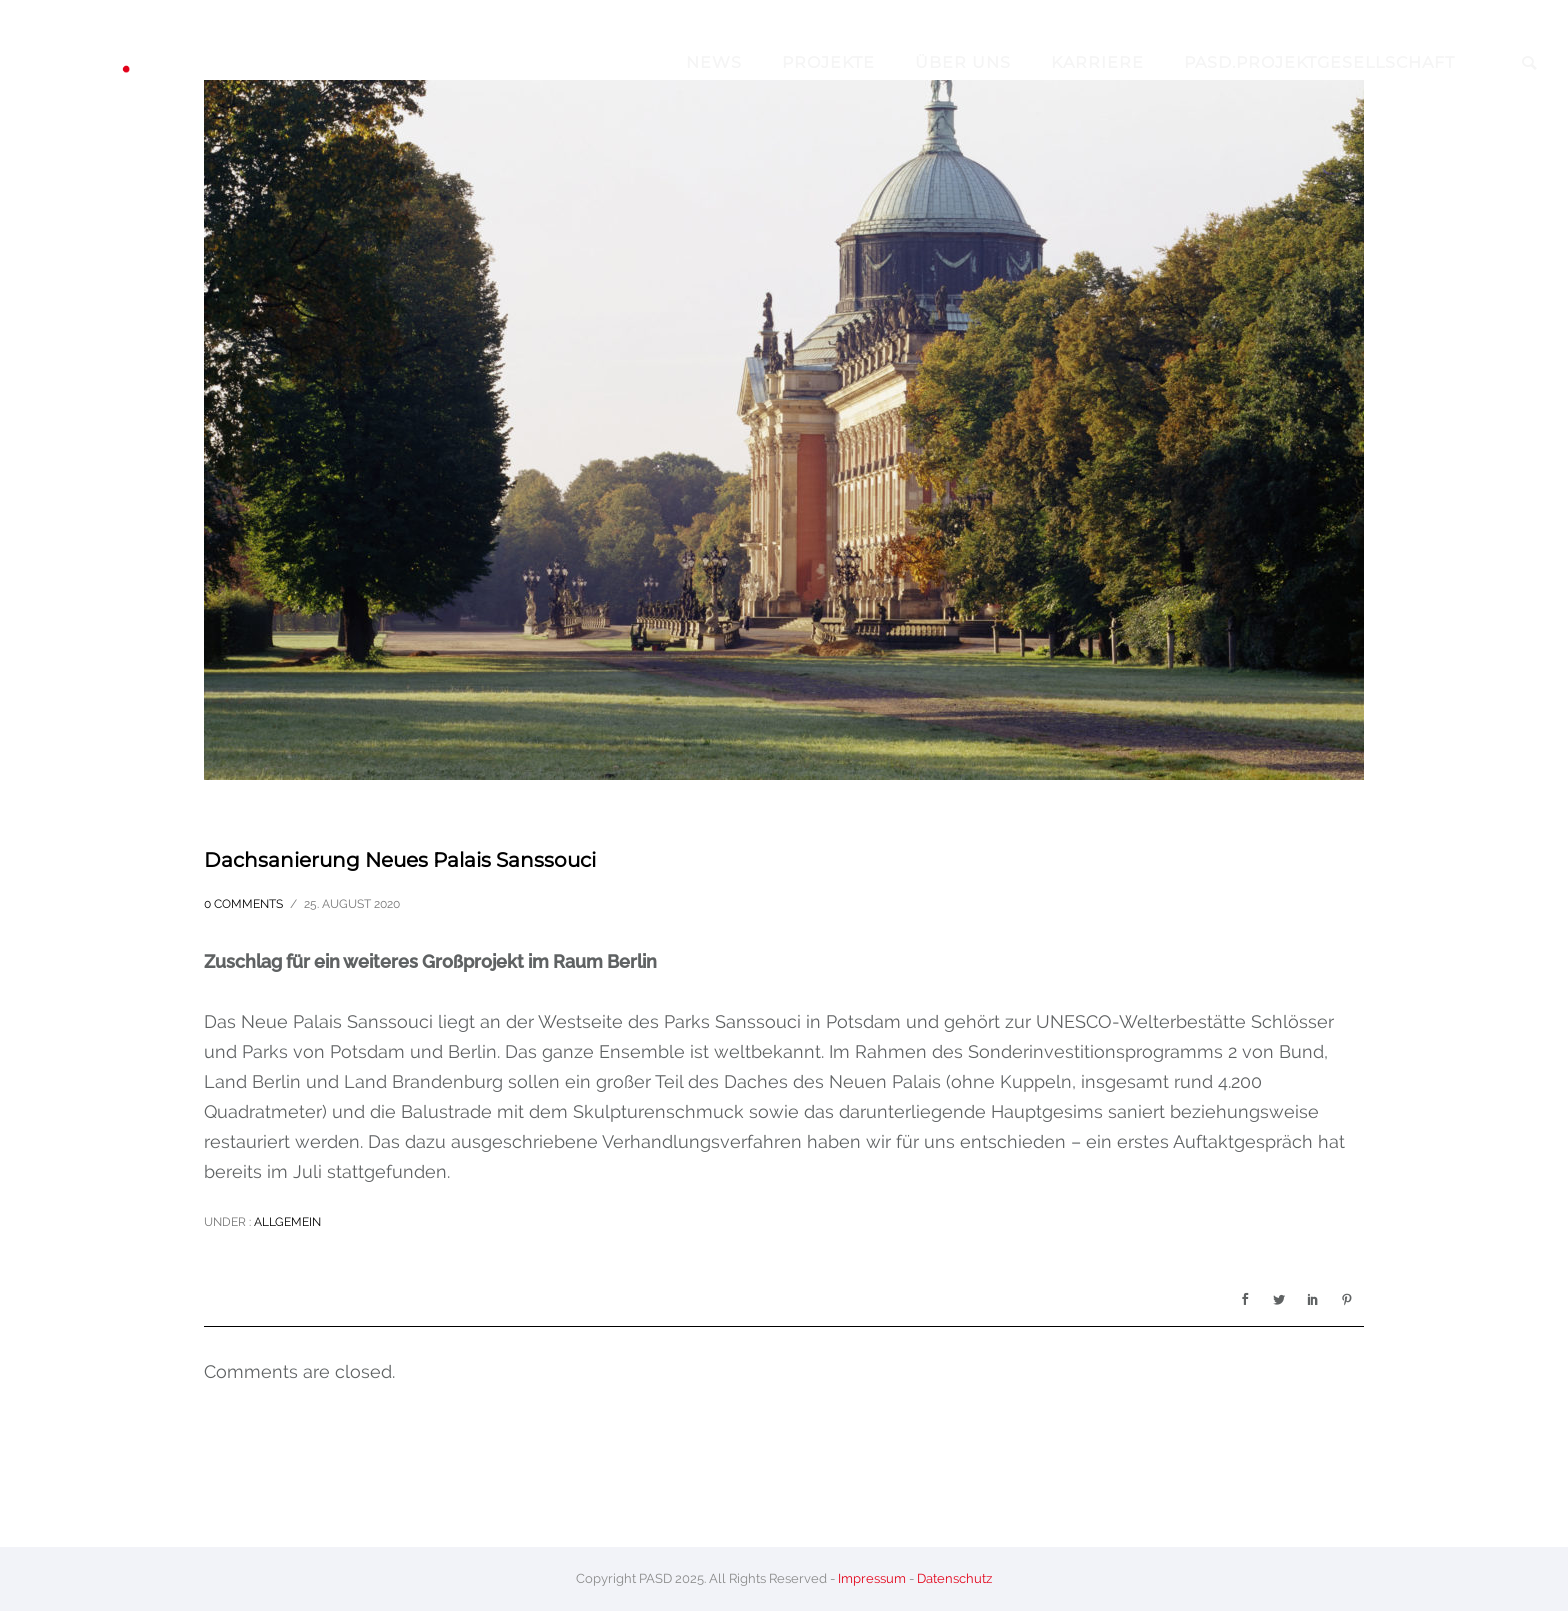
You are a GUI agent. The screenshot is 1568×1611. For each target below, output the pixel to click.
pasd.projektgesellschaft (1319, 62)
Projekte (828, 62)
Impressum (872, 1578)
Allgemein (286, 1222)
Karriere (1097, 62)
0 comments (243, 904)
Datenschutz (954, 1578)
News (714, 62)
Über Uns (963, 62)
